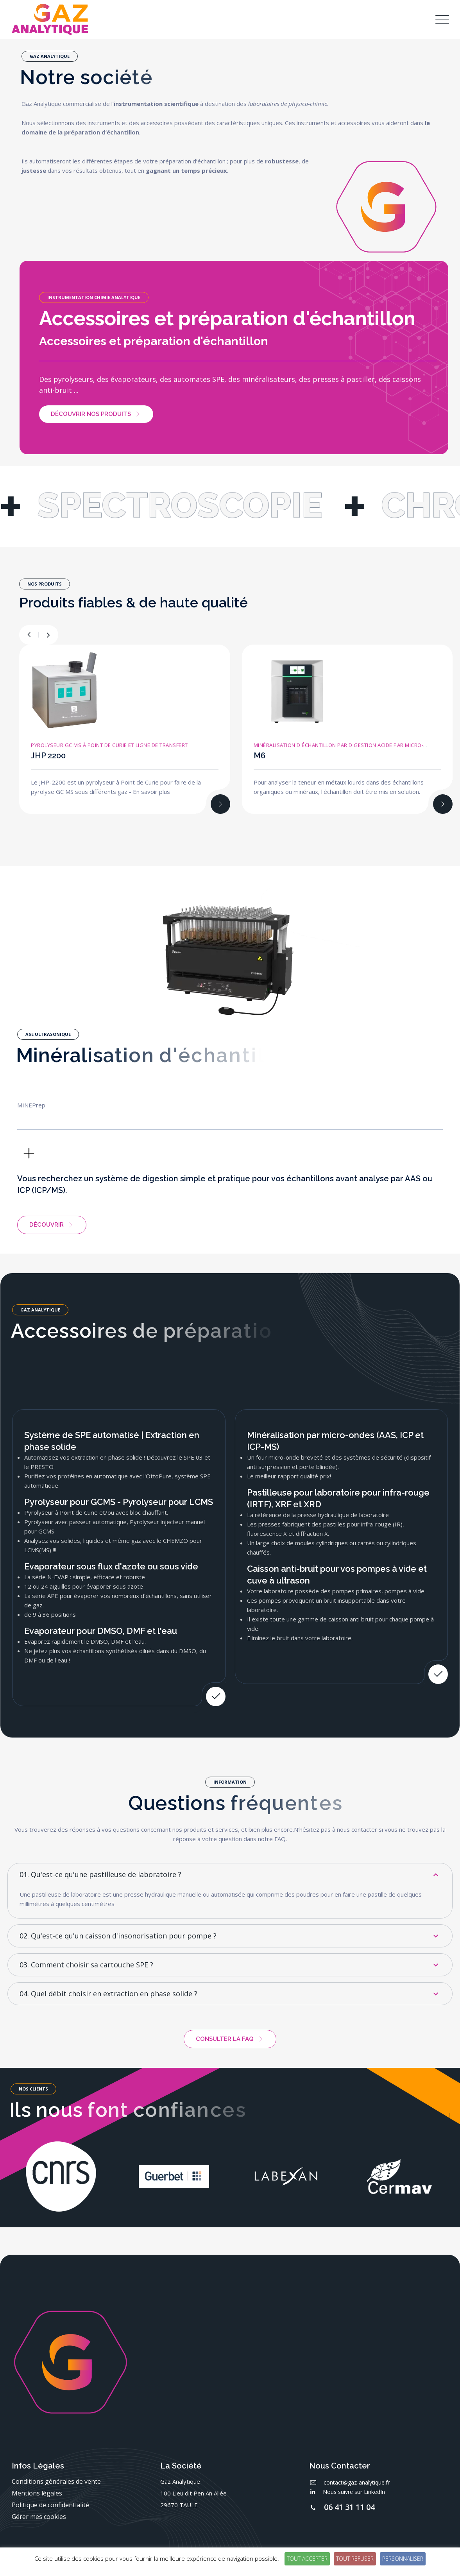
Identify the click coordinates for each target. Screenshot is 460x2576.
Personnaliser (402, 2558)
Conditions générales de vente (56, 2481)
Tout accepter (307, 2558)
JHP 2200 (48, 755)
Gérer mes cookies (39, 2516)
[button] (48, 635)
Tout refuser (355, 2558)
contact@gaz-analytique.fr (357, 2482)
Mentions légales (37, 2493)
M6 (259, 755)
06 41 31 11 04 (349, 2507)
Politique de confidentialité (50, 2505)
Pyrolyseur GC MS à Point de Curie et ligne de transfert (109, 745)
